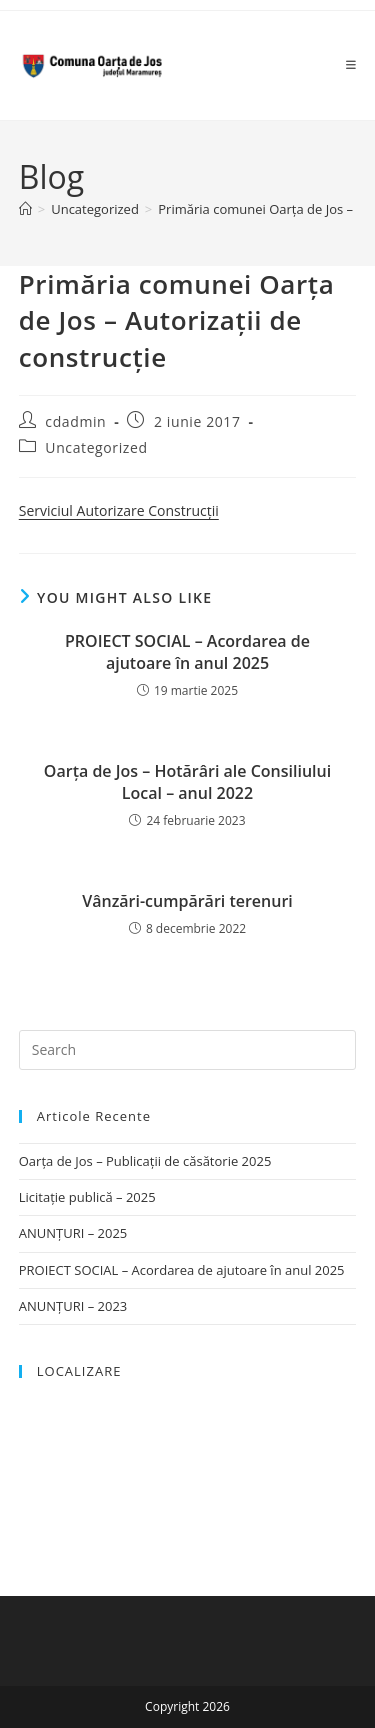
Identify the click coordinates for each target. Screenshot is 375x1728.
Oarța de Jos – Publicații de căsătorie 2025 (145, 1161)
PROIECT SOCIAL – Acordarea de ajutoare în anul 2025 (187, 652)
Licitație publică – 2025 (87, 1197)
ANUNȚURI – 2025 (73, 1233)
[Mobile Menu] (351, 65)
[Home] (25, 209)
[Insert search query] (188, 1050)
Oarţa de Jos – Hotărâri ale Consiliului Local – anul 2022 (187, 782)
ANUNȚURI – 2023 (73, 1306)
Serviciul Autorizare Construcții (119, 510)
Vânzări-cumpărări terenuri (187, 901)
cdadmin (75, 421)
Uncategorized (96, 447)
